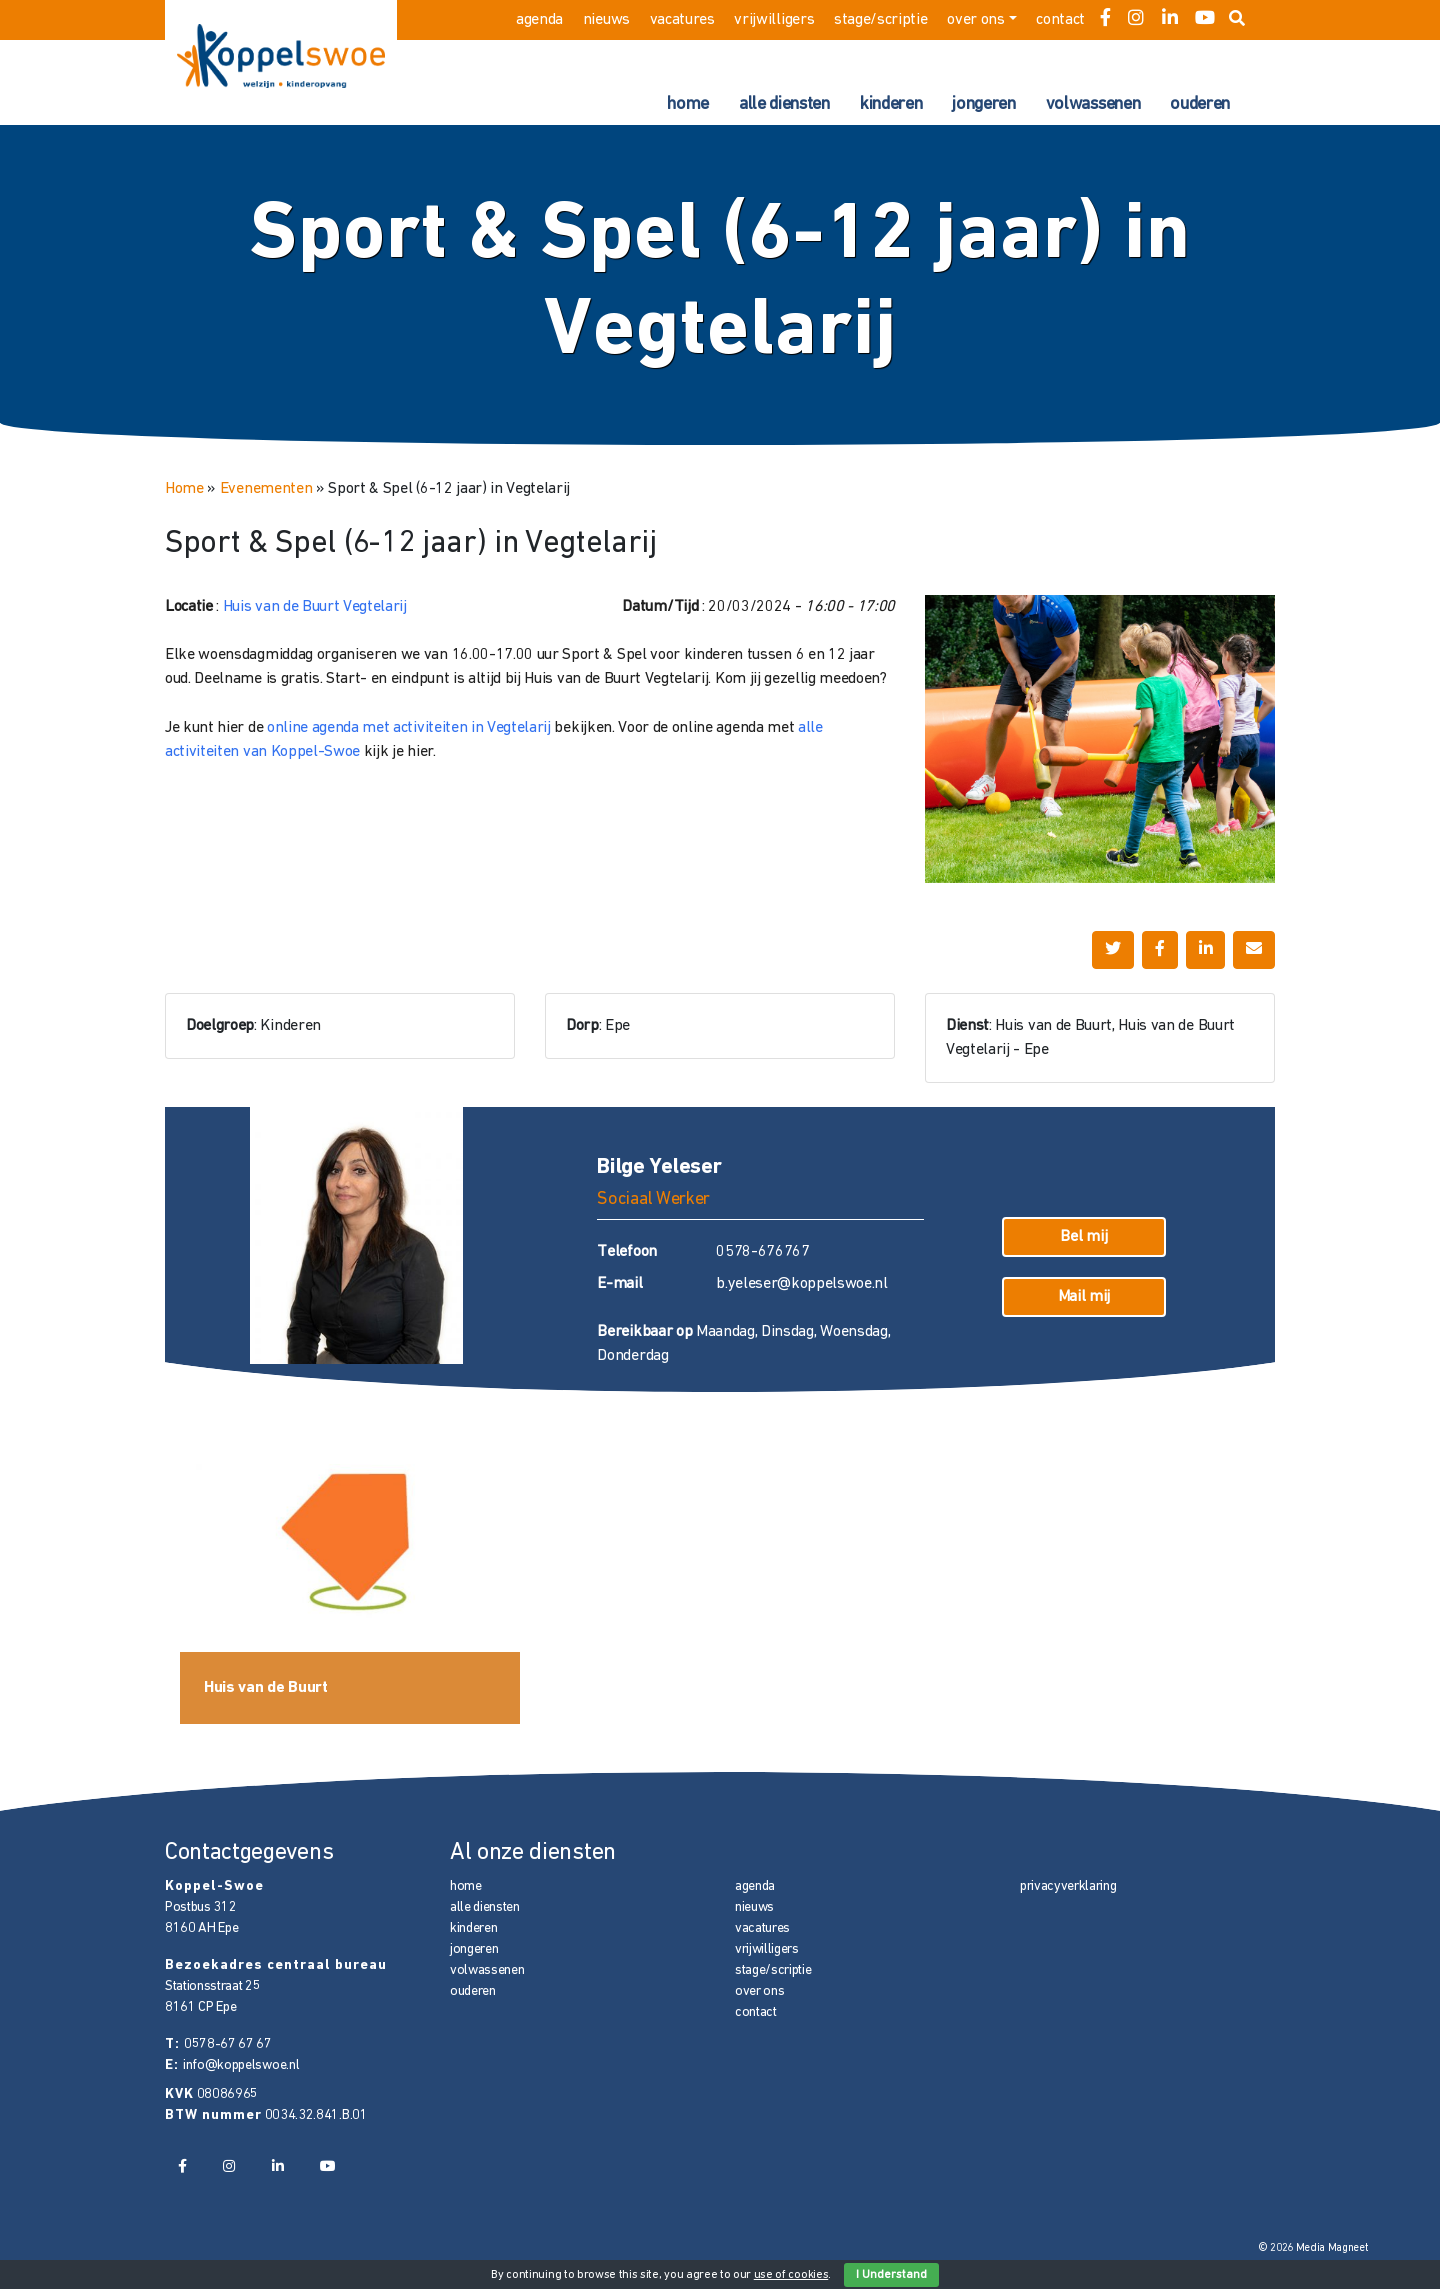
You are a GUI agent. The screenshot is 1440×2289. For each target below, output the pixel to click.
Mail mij (1084, 1297)
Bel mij (1083, 1237)
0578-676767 (762, 1252)
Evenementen (266, 489)
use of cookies (791, 2275)
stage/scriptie (881, 20)
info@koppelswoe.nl (241, 2065)
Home (184, 489)
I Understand (891, 2275)
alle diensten (784, 104)
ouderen (1200, 104)
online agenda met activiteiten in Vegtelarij (409, 728)
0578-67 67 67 (228, 2044)
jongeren (983, 104)
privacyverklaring (1068, 1886)
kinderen (891, 104)
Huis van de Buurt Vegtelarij (315, 607)
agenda (539, 20)
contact (1060, 20)
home (688, 104)
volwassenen (1093, 104)
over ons (975, 20)
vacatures (682, 20)
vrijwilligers (774, 20)
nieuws (606, 20)
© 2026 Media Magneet (1313, 2248)
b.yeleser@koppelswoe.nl (802, 1284)
